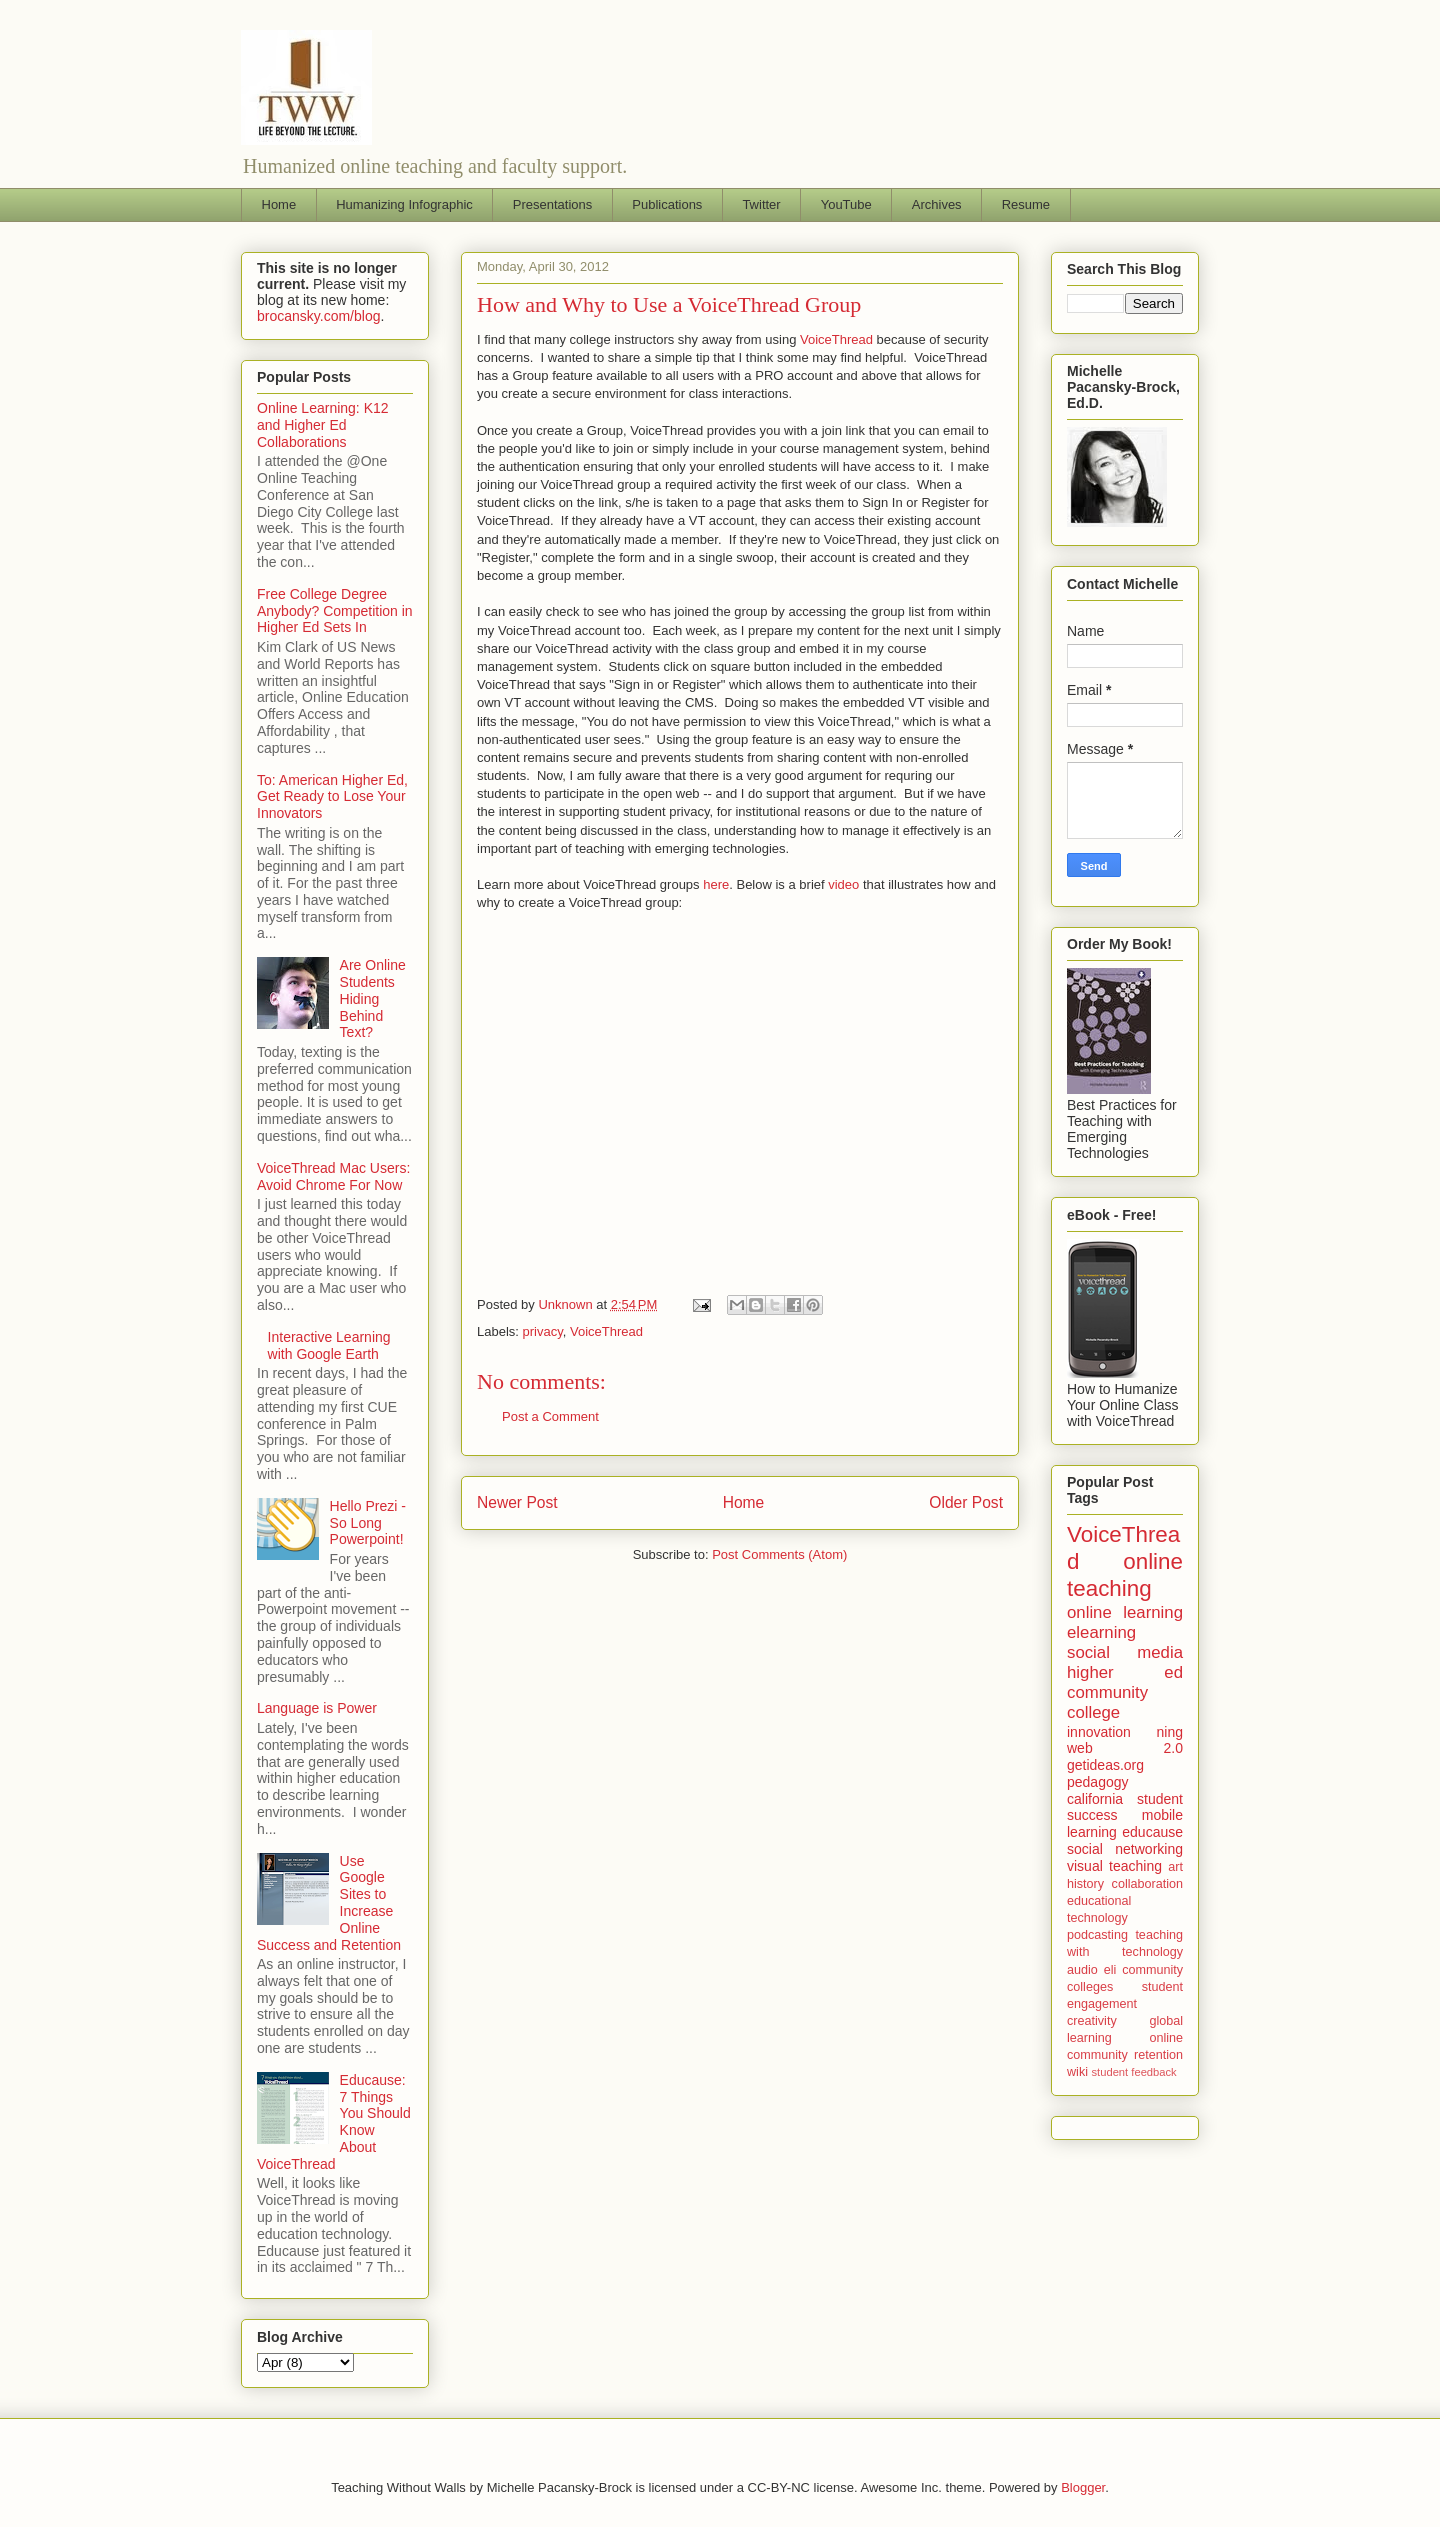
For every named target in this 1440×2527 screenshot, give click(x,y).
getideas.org (1105, 1765)
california (1095, 1799)
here (716, 884)
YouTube (846, 204)
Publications (667, 204)
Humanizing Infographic (404, 204)
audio (1082, 1970)
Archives (937, 204)
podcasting (1097, 1935)
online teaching (1125, 1575)
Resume (1026, 204)
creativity (1092, 2021)
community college (1107, 1702)
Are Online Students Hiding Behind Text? (373, 998)
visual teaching (1114, 1866)
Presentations (553, 204)
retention (1158, 2055)
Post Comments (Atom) (779, 1554)
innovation (1099, 1732)
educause (1152, 1832)
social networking (1125, 1849)
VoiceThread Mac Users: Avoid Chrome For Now (333, 1176)
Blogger (1083, 2487)
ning (1170, 1732)
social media (1125, 1652)
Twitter (761, 204)
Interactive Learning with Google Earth (329, 1345)
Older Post (966, 1502)
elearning (1101, 1632)
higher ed (1125, 1672)
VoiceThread (836, 339)
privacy (543, 1331)
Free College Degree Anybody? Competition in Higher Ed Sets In (335, 611)
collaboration (1147, 1884)
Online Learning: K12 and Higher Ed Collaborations (323, 425)
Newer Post (517, 1502)
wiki (1077, 2072)
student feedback (1134, 2072)
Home (279, 204)
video (843, 884)
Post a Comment (550, 1416)
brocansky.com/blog (318, 316)
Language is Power (317, 1708)
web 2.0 (1125, 1748)
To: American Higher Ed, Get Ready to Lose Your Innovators (332, 797)
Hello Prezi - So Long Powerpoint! (368, 1523)
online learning (1125, 1612)
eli (1110, 1970)
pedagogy (1098, 1782)
